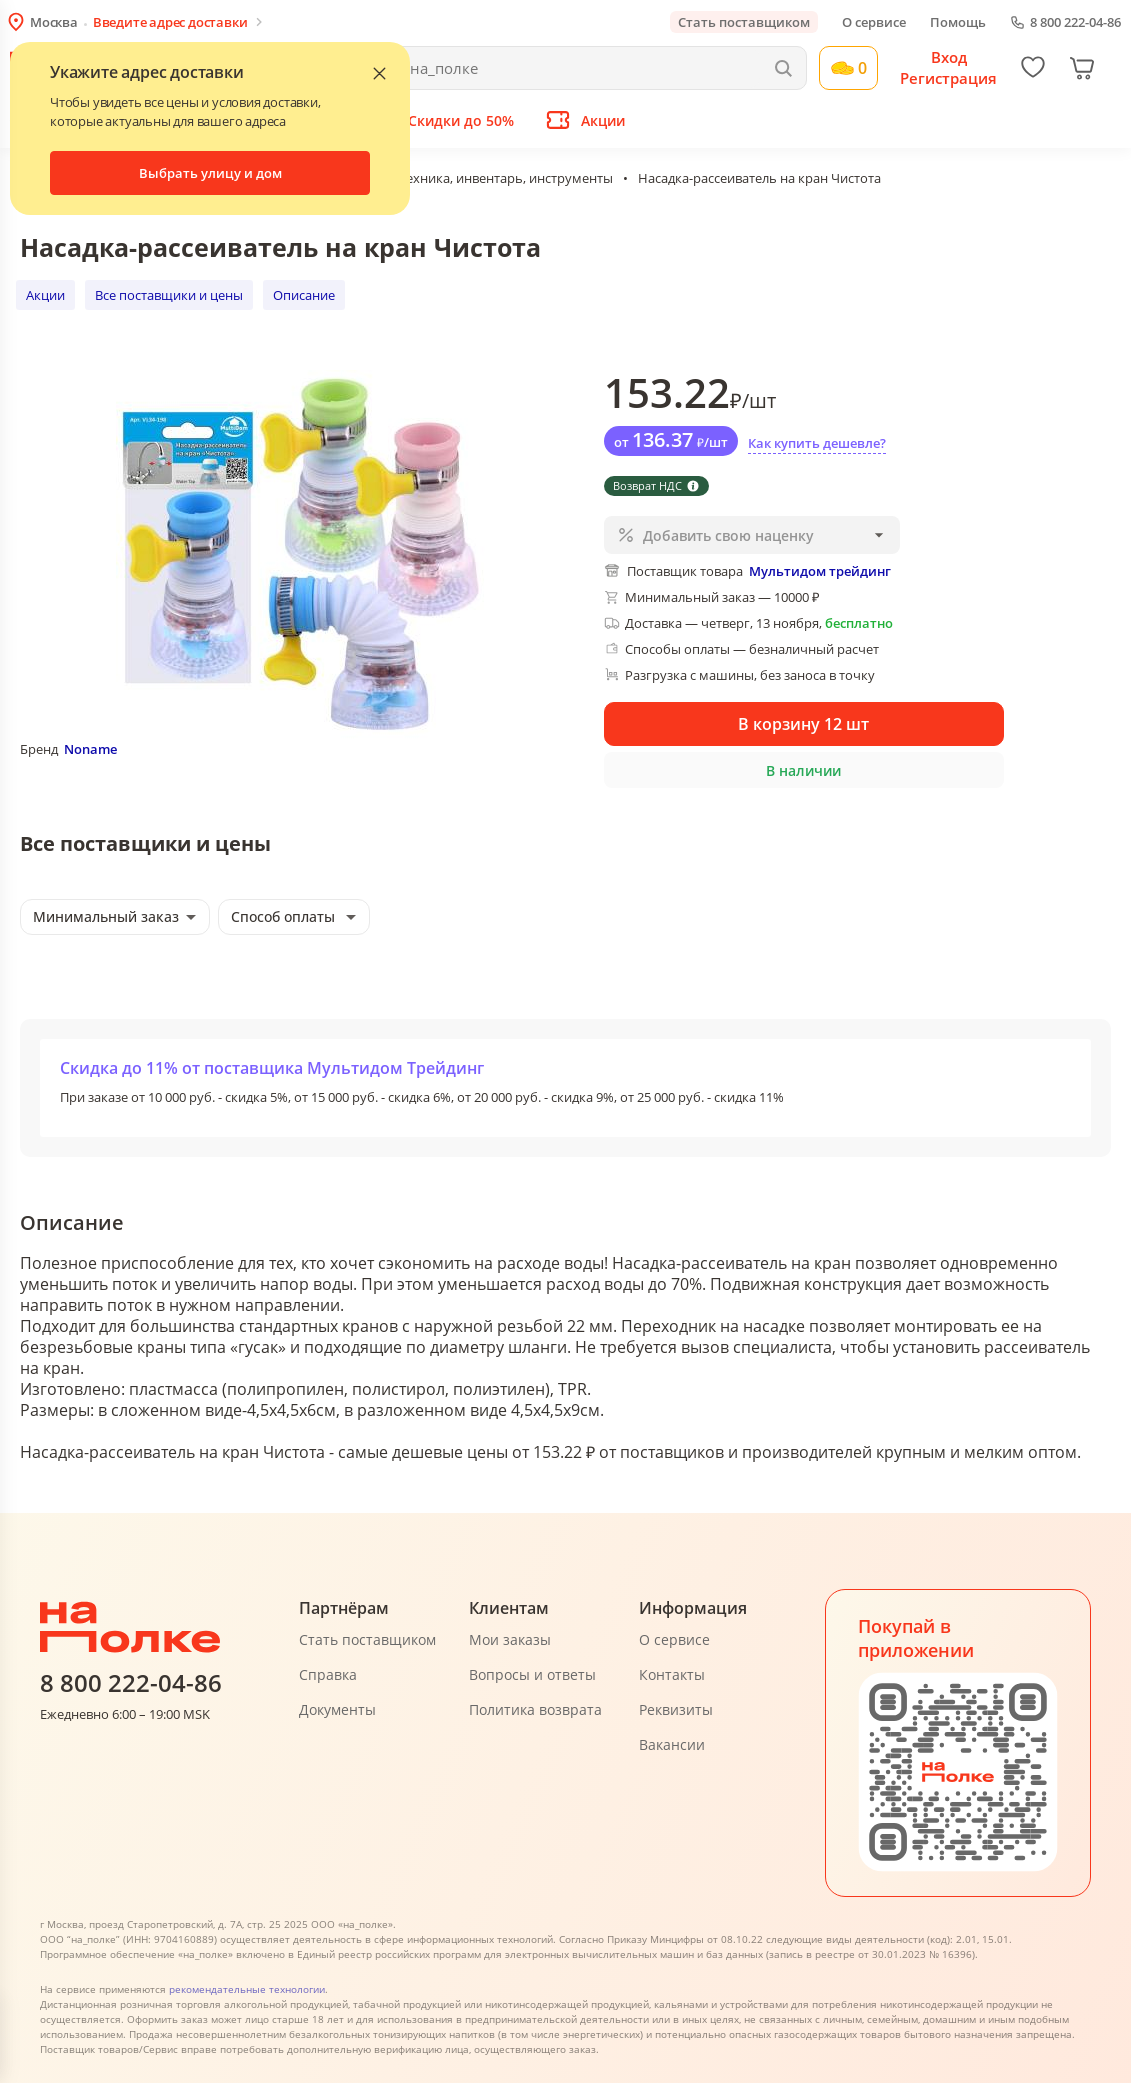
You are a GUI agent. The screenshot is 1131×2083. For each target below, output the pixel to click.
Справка (328, 1674)
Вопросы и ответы (532, 1674)
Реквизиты (676, 1709)
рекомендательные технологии (247, 1989)
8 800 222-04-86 (1075, 22)
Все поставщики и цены (169, 295)
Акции (45, 295)
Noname (90, 749)
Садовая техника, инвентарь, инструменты (479, 178)
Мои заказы (510, 1639)
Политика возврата (535, 1709)
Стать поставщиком (744, 22)
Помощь (958, 22)
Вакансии (672, 1744)
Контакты (672, 1674)
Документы (337, 1709)
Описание (304, 295)
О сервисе (874, 22)
